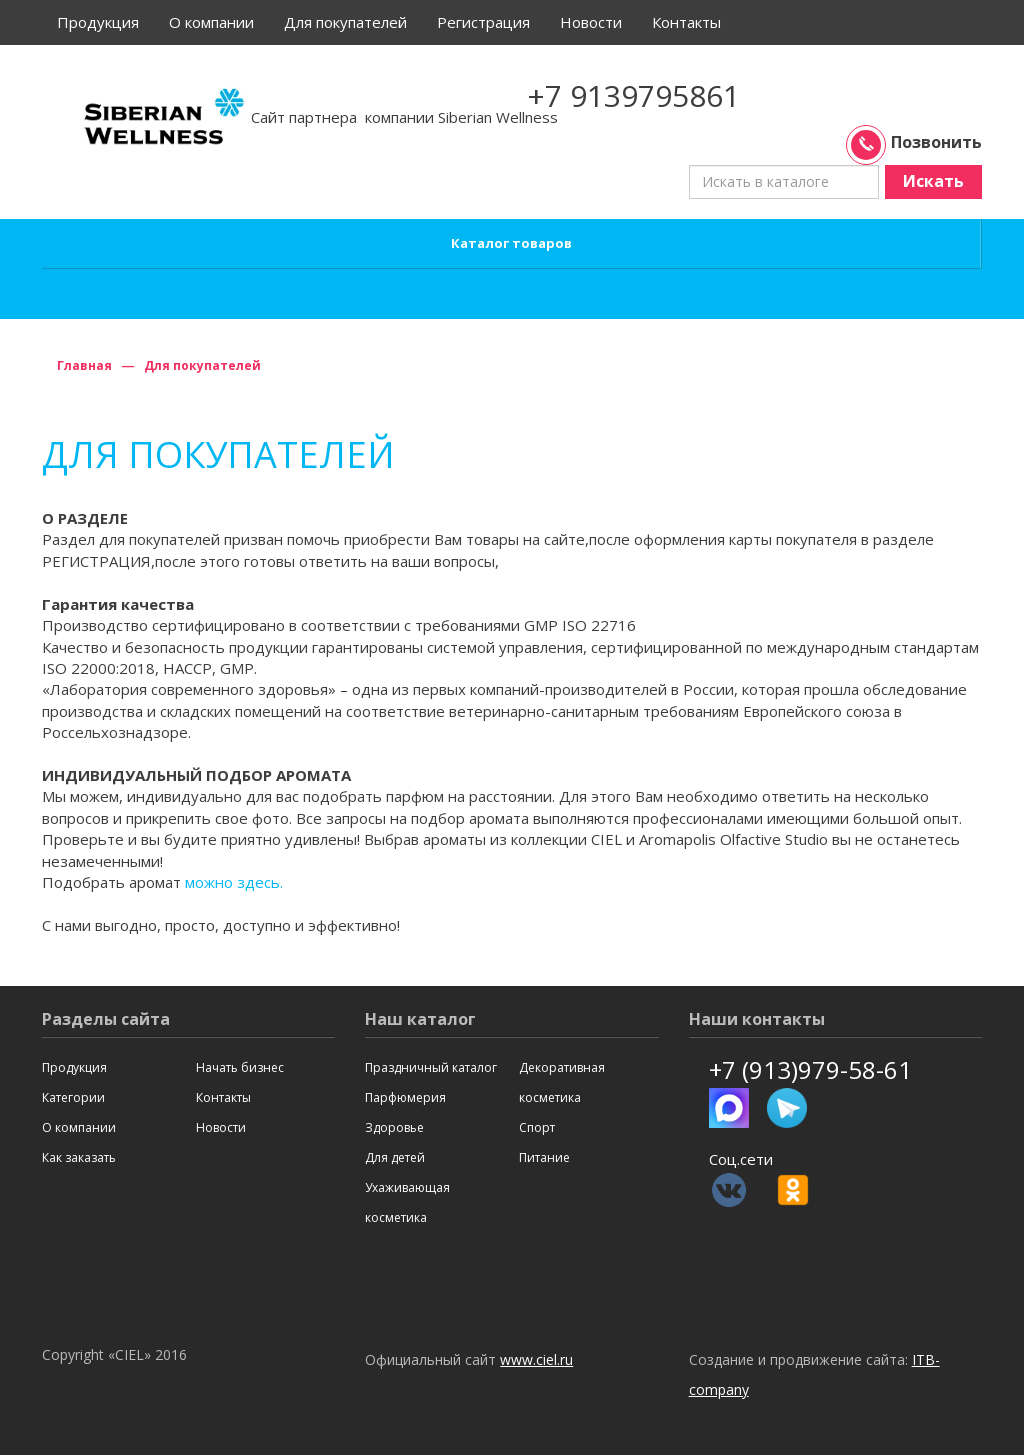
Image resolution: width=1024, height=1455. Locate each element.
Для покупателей (345, 22)
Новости (591, 22)
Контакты (686, 22)
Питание (544, 1157)
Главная (84, 365)
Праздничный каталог (431, 1067)
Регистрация (483, 22)
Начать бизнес (240, 1067)
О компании (211, 22)
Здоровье (394, 1127)
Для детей (395, 1157)
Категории (73, 1097)
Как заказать (79, 1157)
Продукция (98, 22)
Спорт (537, 1127)
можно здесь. (234, 882)
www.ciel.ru (536, 1359)
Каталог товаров (511, 243)
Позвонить (916, 142)
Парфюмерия (405, 1097)
